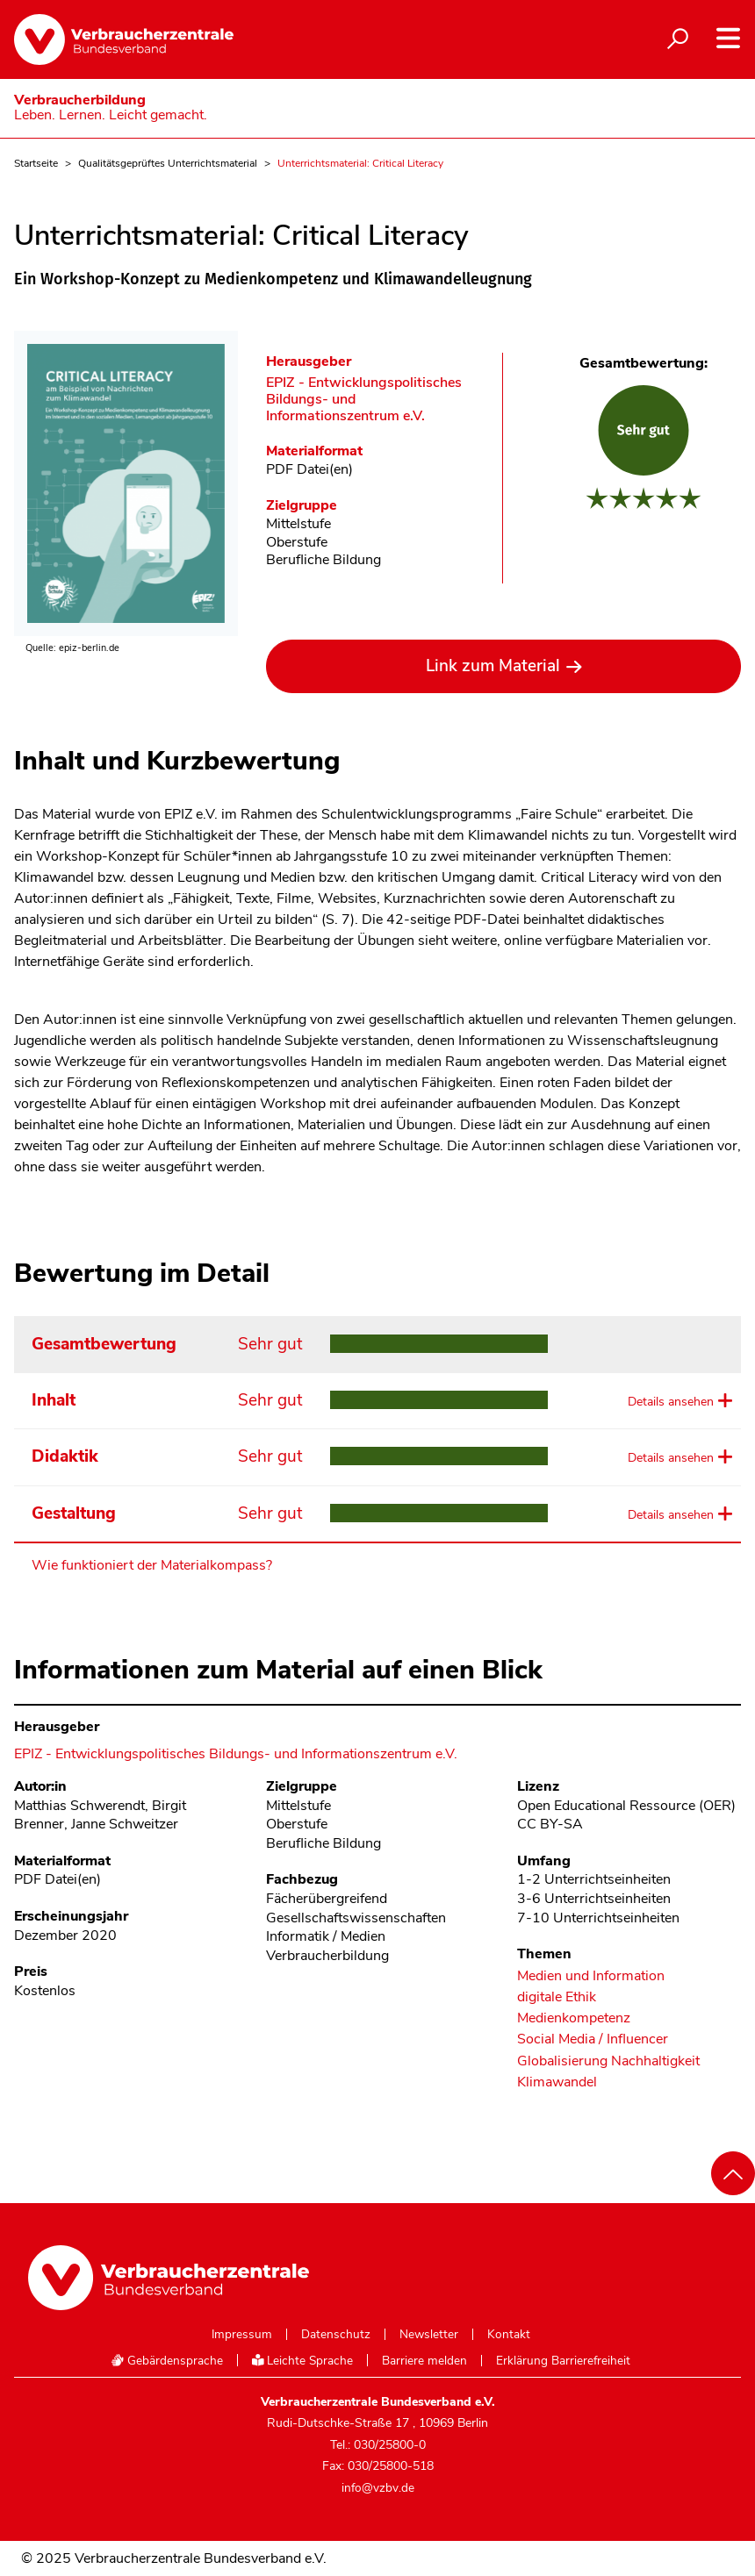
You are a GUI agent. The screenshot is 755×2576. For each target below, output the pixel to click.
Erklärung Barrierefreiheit (563, 2361)
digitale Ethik (556, 1997)
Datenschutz (335, 2335)
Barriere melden (424, 2361)
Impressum (242, 2335)
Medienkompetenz (573, 2018)
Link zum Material (493, 666)
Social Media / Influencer (592, 2039)
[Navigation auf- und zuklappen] (728, 38)
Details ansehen (671, 1401)
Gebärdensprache (167, 2360)
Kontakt (508, 2335)
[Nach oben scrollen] (733, 2173)
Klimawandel (557, 2082)
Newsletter (428, 2335)
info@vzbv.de (378, 2487)
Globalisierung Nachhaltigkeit (608, 2061)
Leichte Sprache (303, 2360)
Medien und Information (591, 1976)
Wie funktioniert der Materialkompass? (152, 1565)
